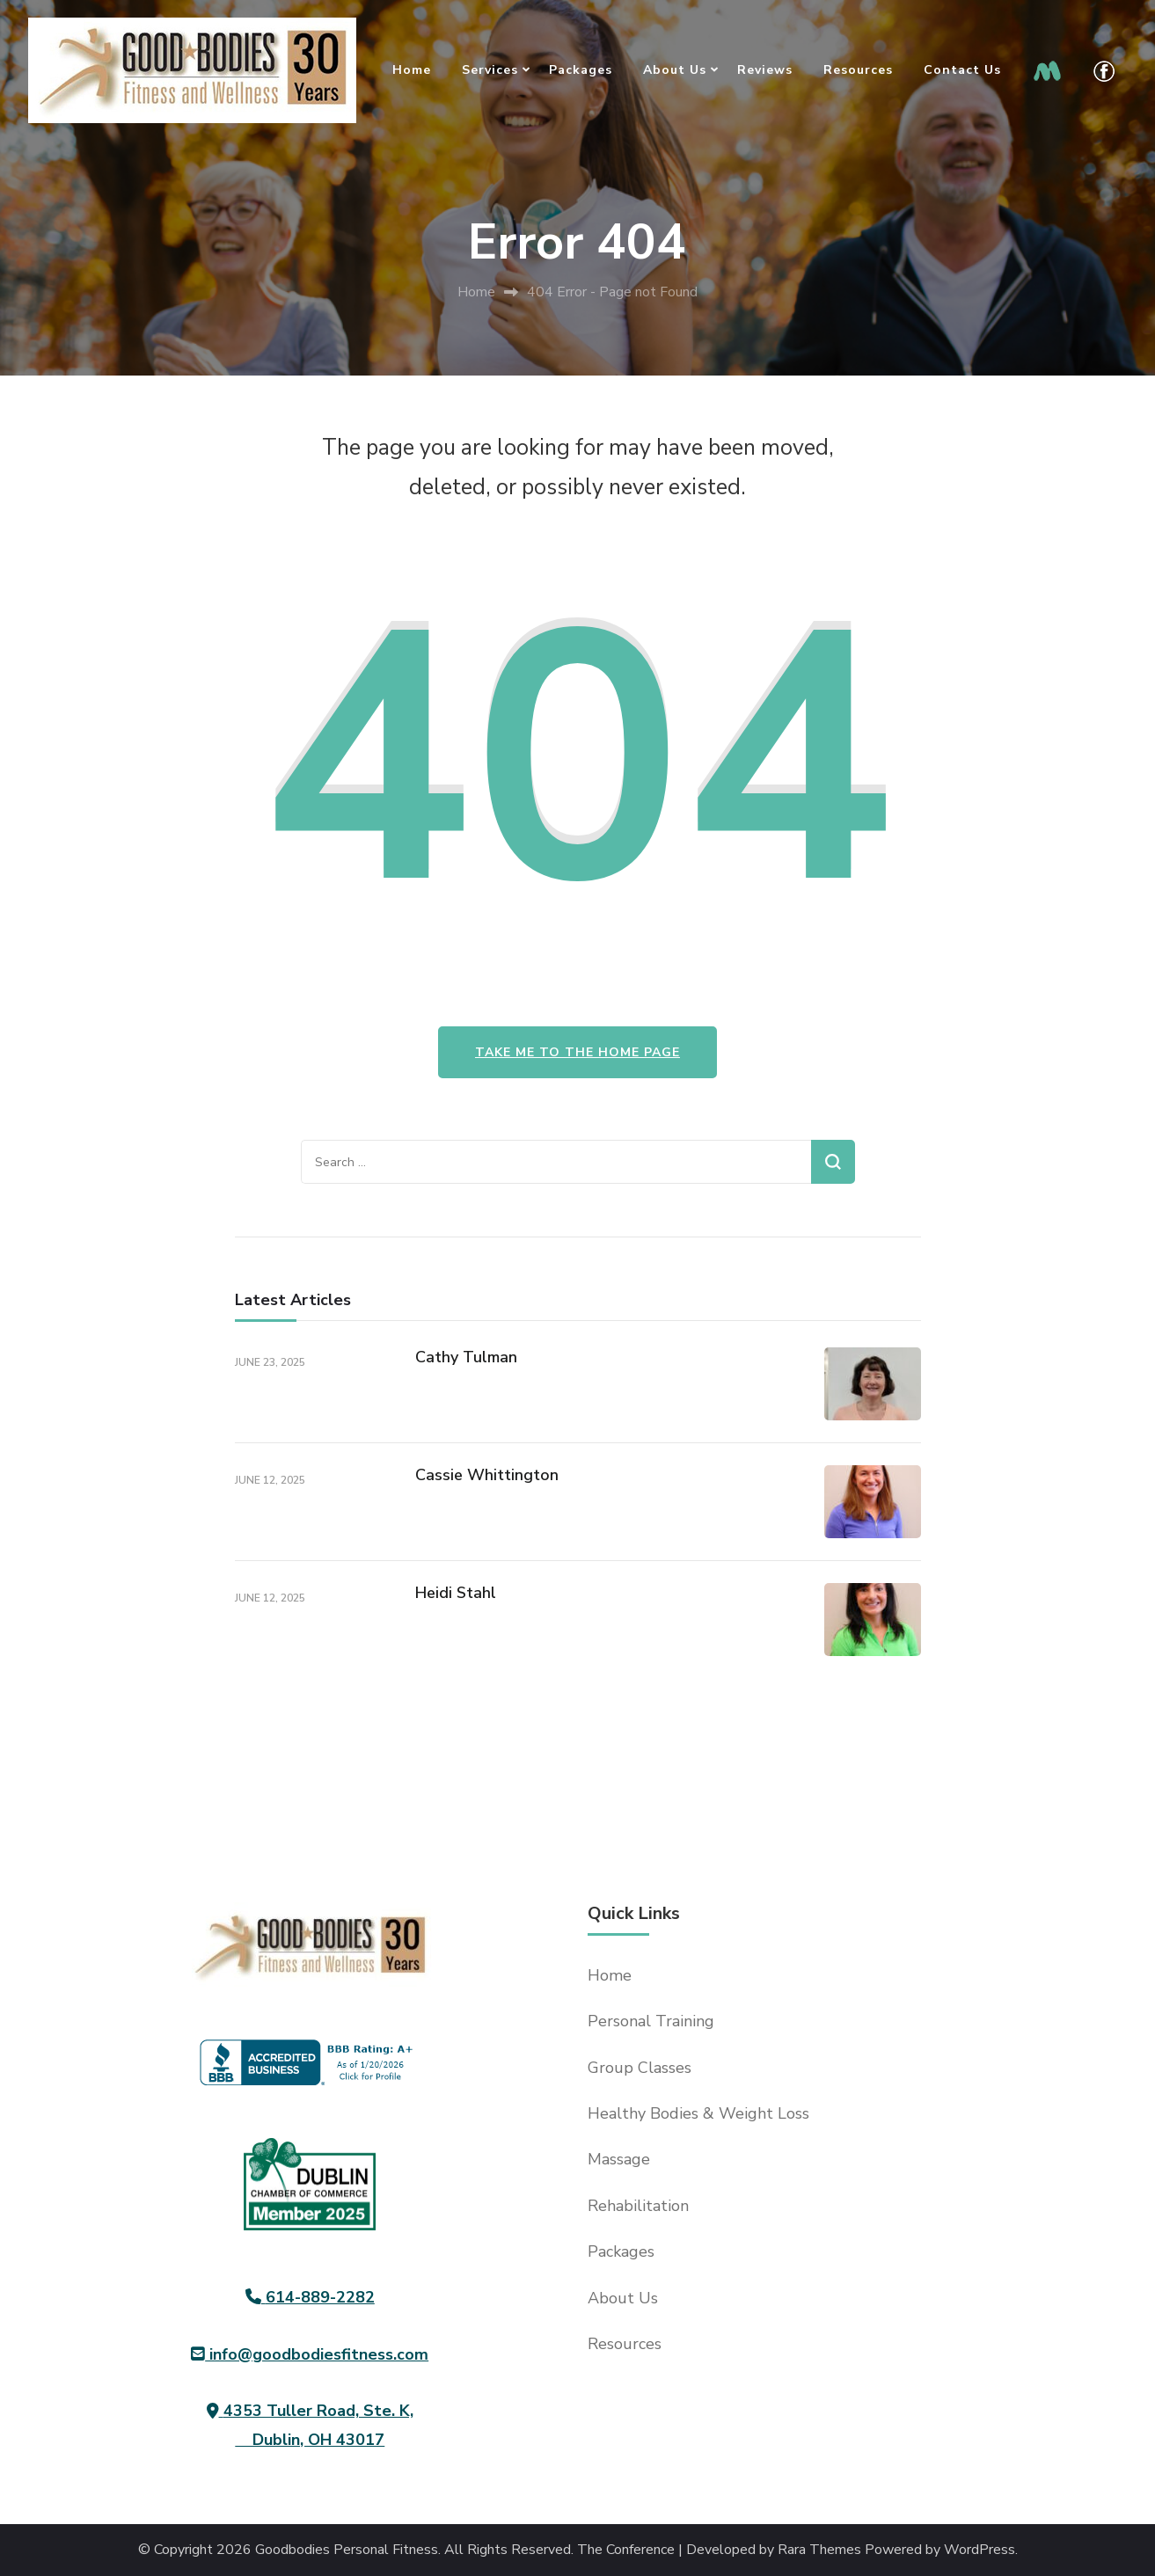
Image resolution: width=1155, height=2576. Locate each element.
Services (490, 70)
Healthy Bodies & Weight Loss (698, 2113)
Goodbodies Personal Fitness (346, 2550)
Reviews (765, 70)
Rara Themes (819, 2550)
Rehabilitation (638, 2205)
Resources (858, 70)
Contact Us (962, 70)
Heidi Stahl (455, 1592)
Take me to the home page (577, 1052)
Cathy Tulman (466, 1357)
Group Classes (639, 2067)
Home (411, 70)
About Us (674, 70)
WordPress (979, 2550)
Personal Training (651, 2021)
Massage (619, 2159)
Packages (580, 70)
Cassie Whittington (487, 1474)
